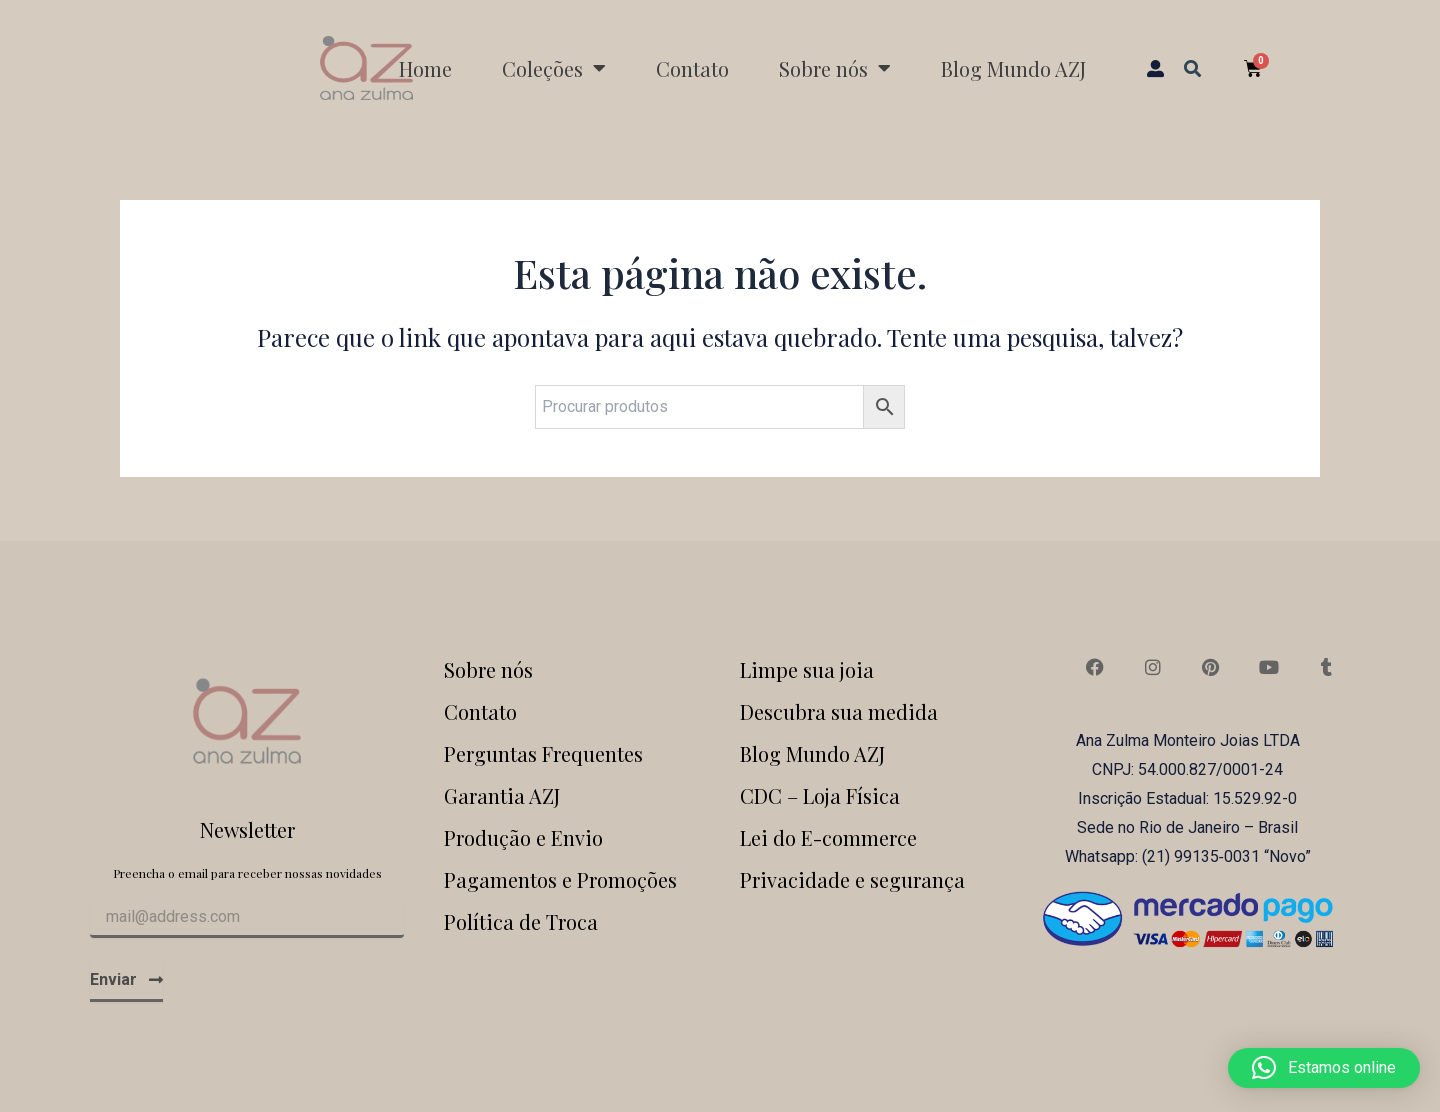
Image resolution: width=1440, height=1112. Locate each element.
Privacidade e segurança (852, 879)
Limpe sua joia (807, 669)
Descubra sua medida (839, 711)
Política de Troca (521, 921)
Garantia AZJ (502, 795)
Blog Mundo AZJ (1013, 68)
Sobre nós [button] (835, 68)
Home (425, 68)
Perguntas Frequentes (543, 753)
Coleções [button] (554, 68)
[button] (1192, 67)
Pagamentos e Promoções (560, 879)
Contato (692, 68)
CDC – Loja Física (820, 795)
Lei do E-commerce (828, 837)
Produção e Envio (523, 837)
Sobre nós (488, 669)
